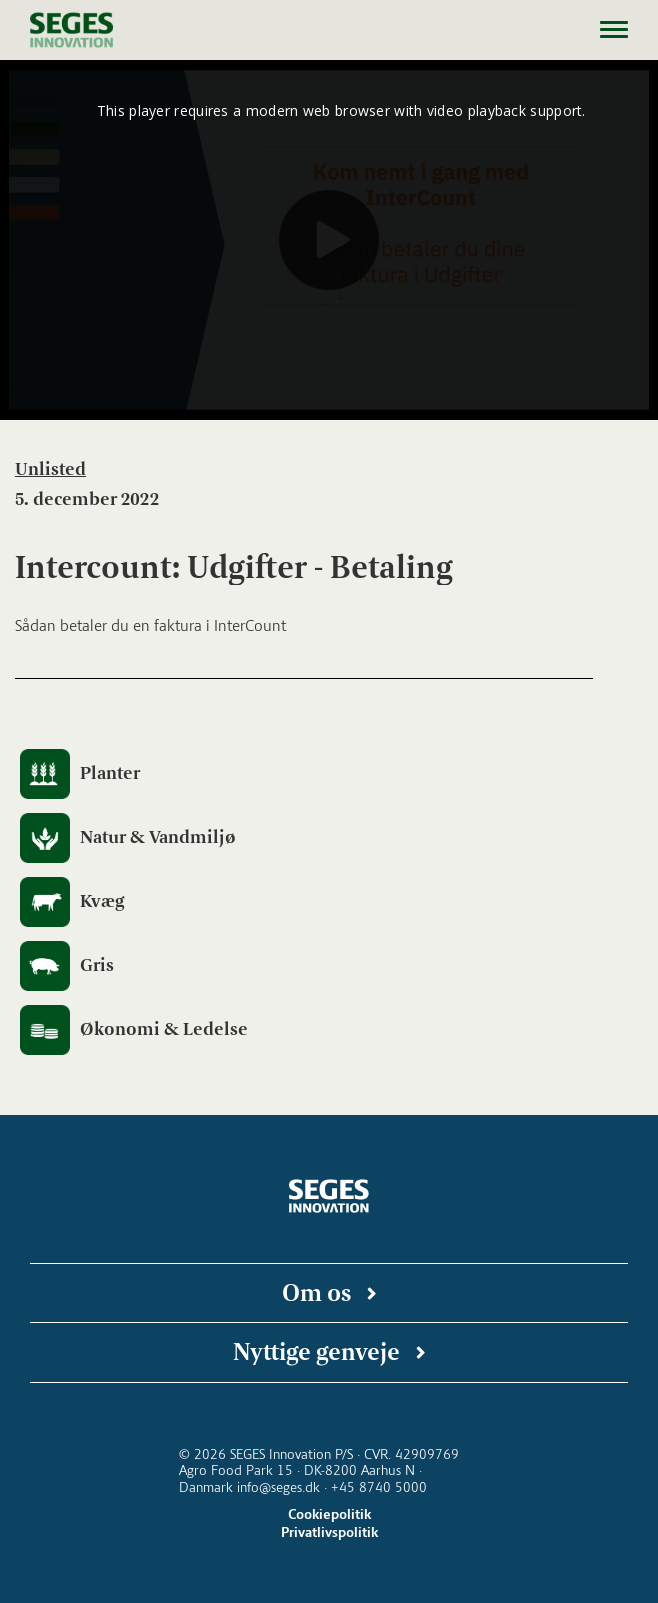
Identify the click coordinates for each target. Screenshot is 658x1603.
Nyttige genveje (316, 1351)
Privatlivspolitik (329, 1532)
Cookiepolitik (329, 1514)
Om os (316, 1292)
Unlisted (50, 469)
